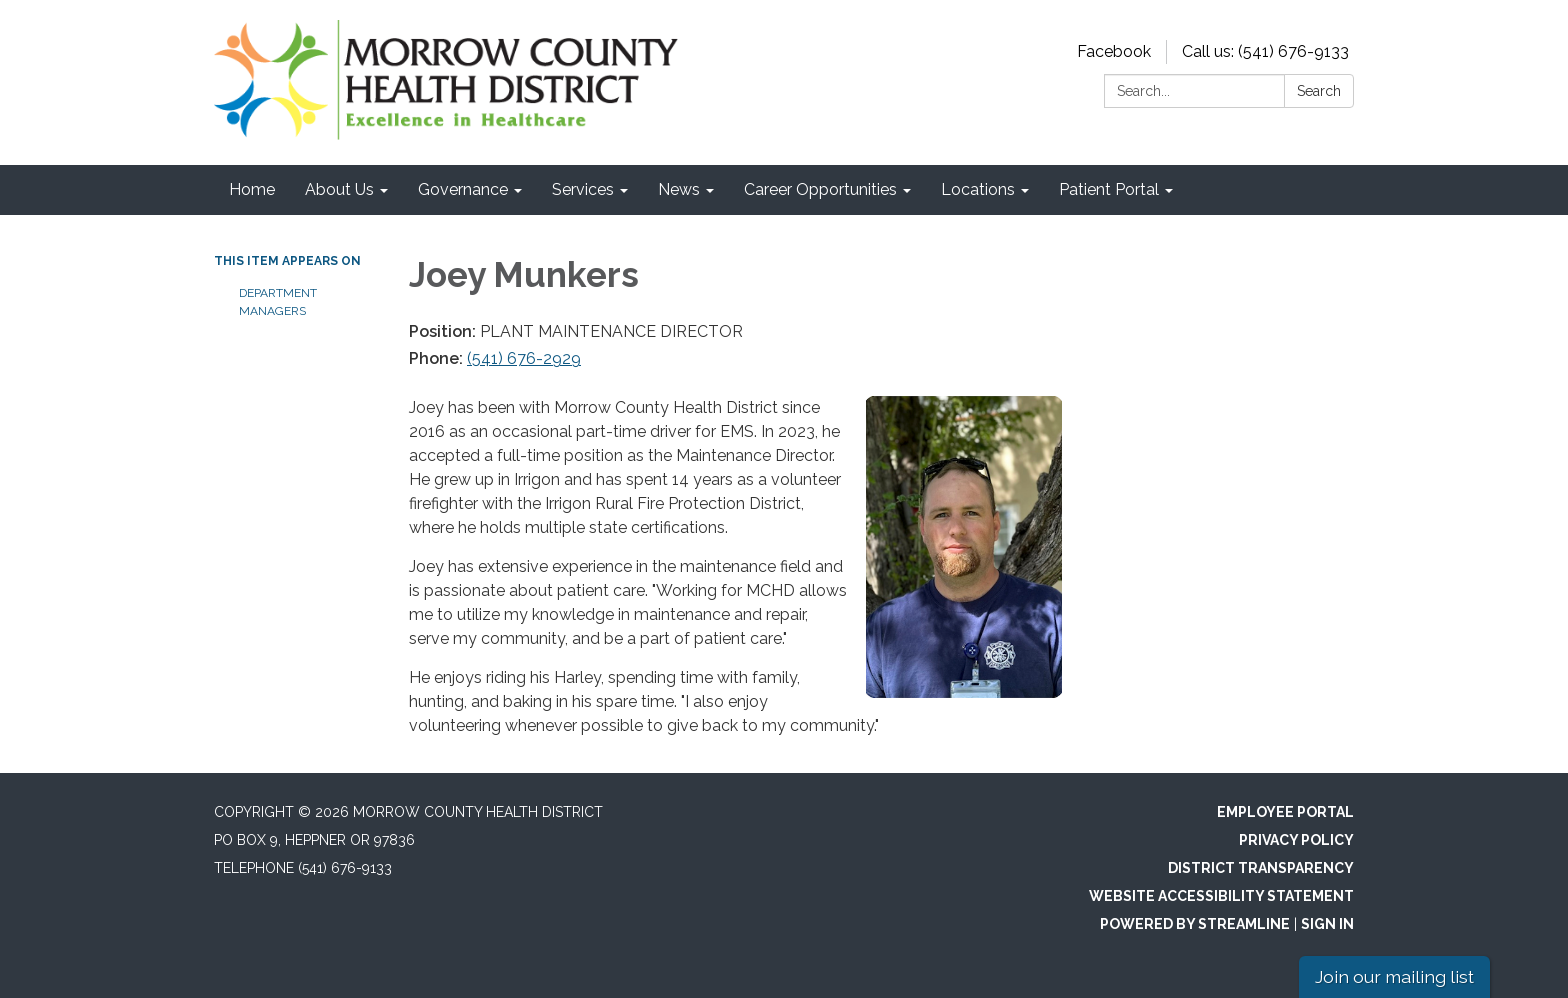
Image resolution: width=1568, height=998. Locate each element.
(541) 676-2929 (524, 358)
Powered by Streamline (1195, 924)
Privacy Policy (1296, 840)
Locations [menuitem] (978, 189)
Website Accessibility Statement (1221, 896)
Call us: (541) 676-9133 (1265, 51)
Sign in (1327, 924)
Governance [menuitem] (463, 189)
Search (1319, 91)
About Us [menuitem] (339, 189)
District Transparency (1261, 868)
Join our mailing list (1394, 976)
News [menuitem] (679, 189)
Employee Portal (1285, 812)
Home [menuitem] (252, 189)
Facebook (1114, 51)
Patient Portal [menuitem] (1109, 189)
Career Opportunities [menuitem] (820, 189)
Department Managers (278, 302)
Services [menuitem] (583, 189)
